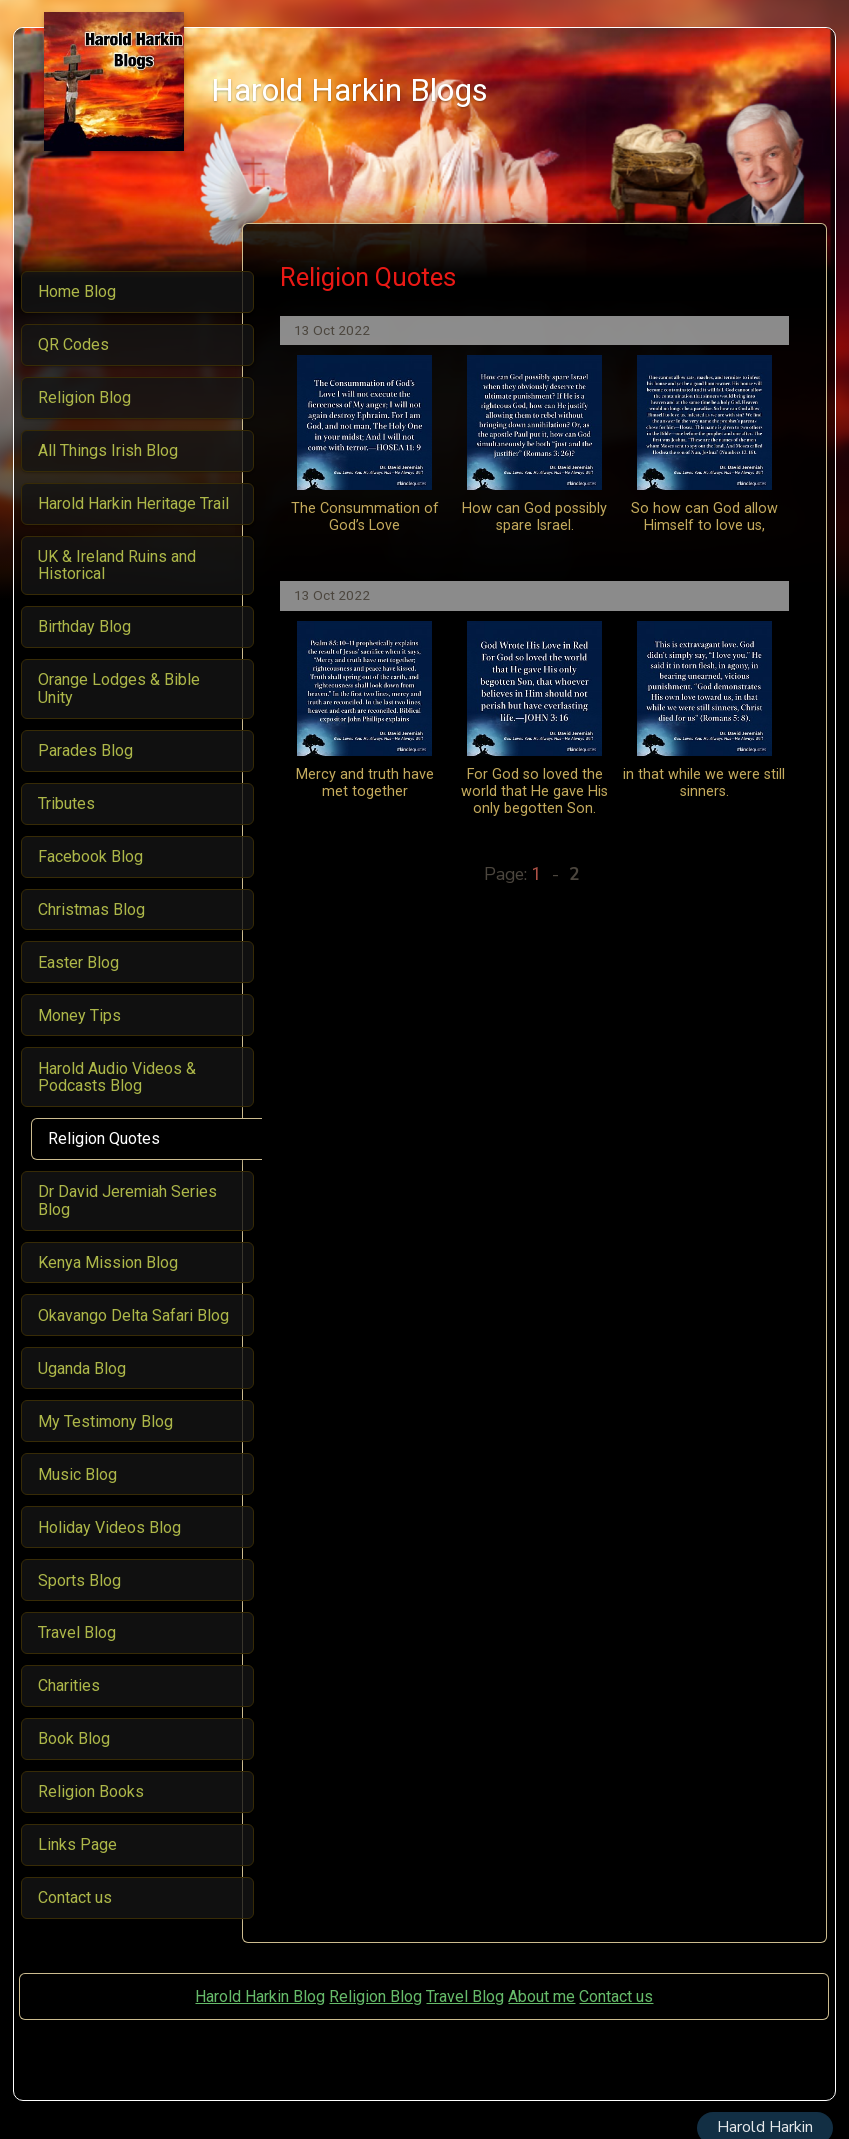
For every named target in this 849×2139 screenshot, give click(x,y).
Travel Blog (465, 1996)
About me (541, 1996)
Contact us (616, 1996)
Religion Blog (375, 1996)
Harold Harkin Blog (260, 1996)
